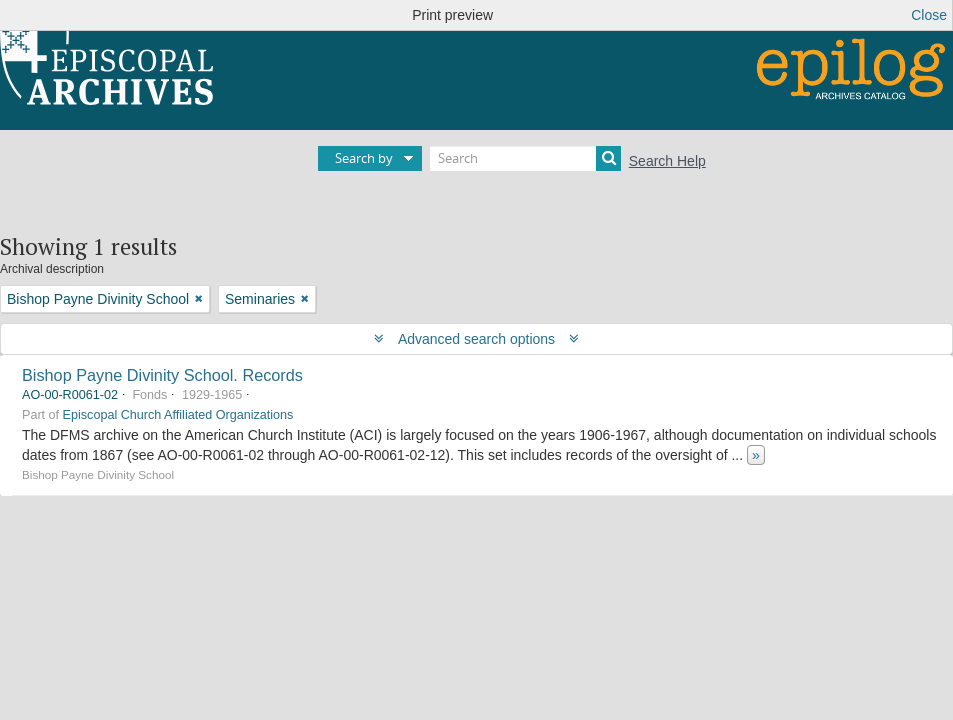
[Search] (525, 158)
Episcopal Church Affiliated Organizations (178, 415)
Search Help (667, 161)
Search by (364, 158)
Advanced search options (476, 339)
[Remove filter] (199, 299)
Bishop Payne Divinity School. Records (162, 375)
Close (929, 15)
